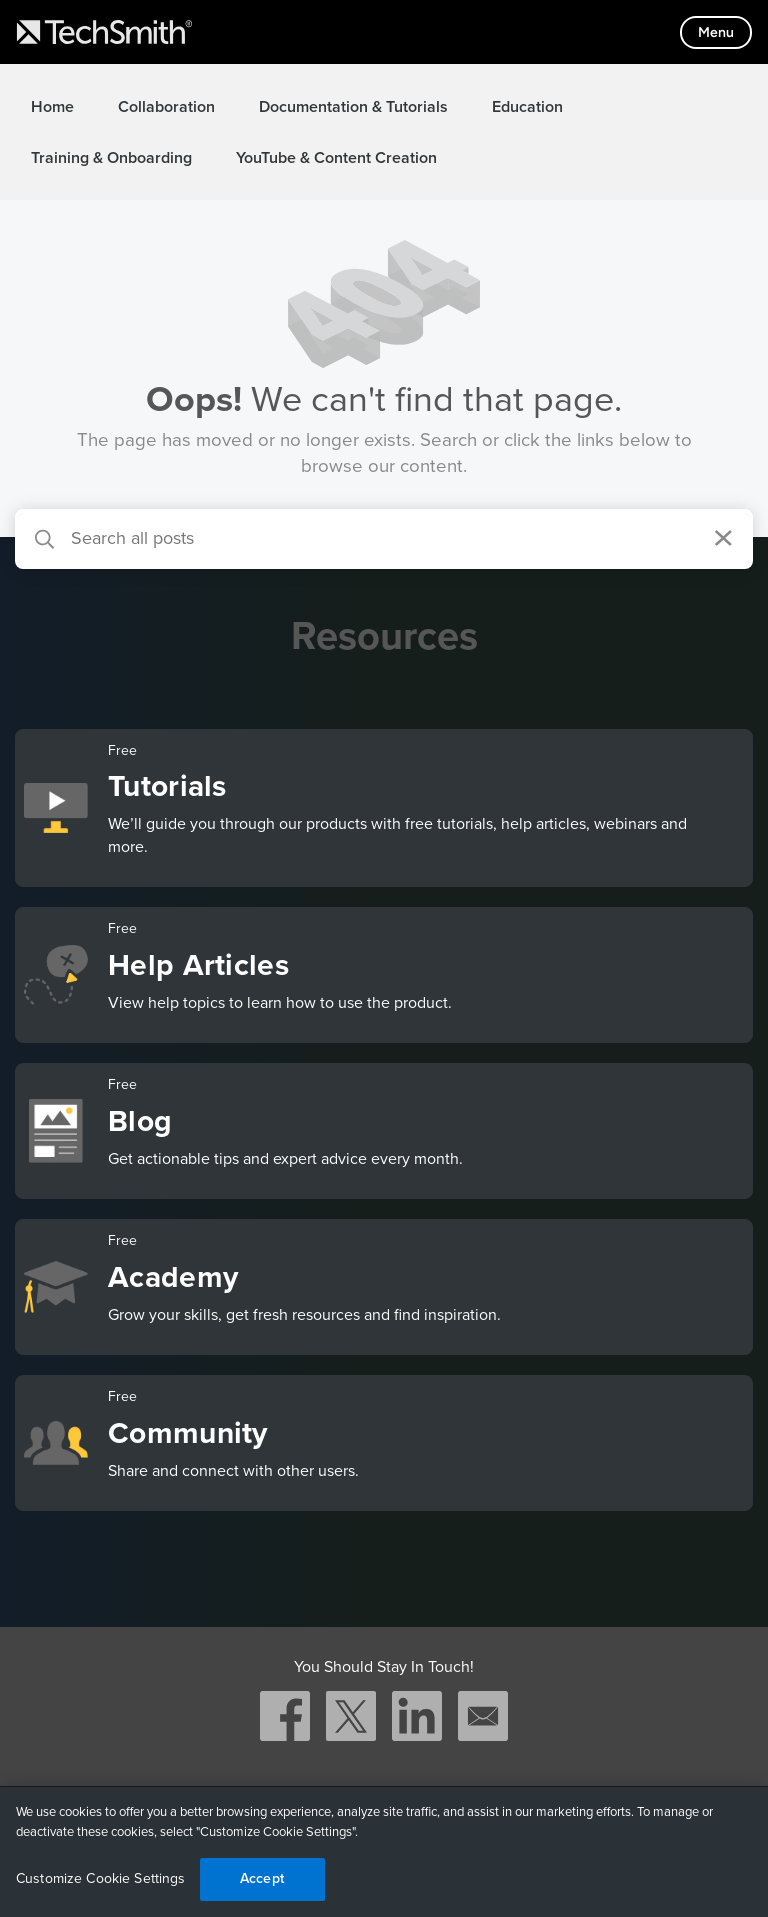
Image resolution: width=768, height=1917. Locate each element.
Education (527, 107)
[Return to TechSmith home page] (104, 32)
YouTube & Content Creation (336, 158)
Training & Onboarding (111, 158)
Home (52, 107)
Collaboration (166, 107)
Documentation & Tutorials (353, 107)
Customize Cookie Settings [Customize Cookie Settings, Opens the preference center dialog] (101, 1879)
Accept (262, 1878)
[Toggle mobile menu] (716, 32)
